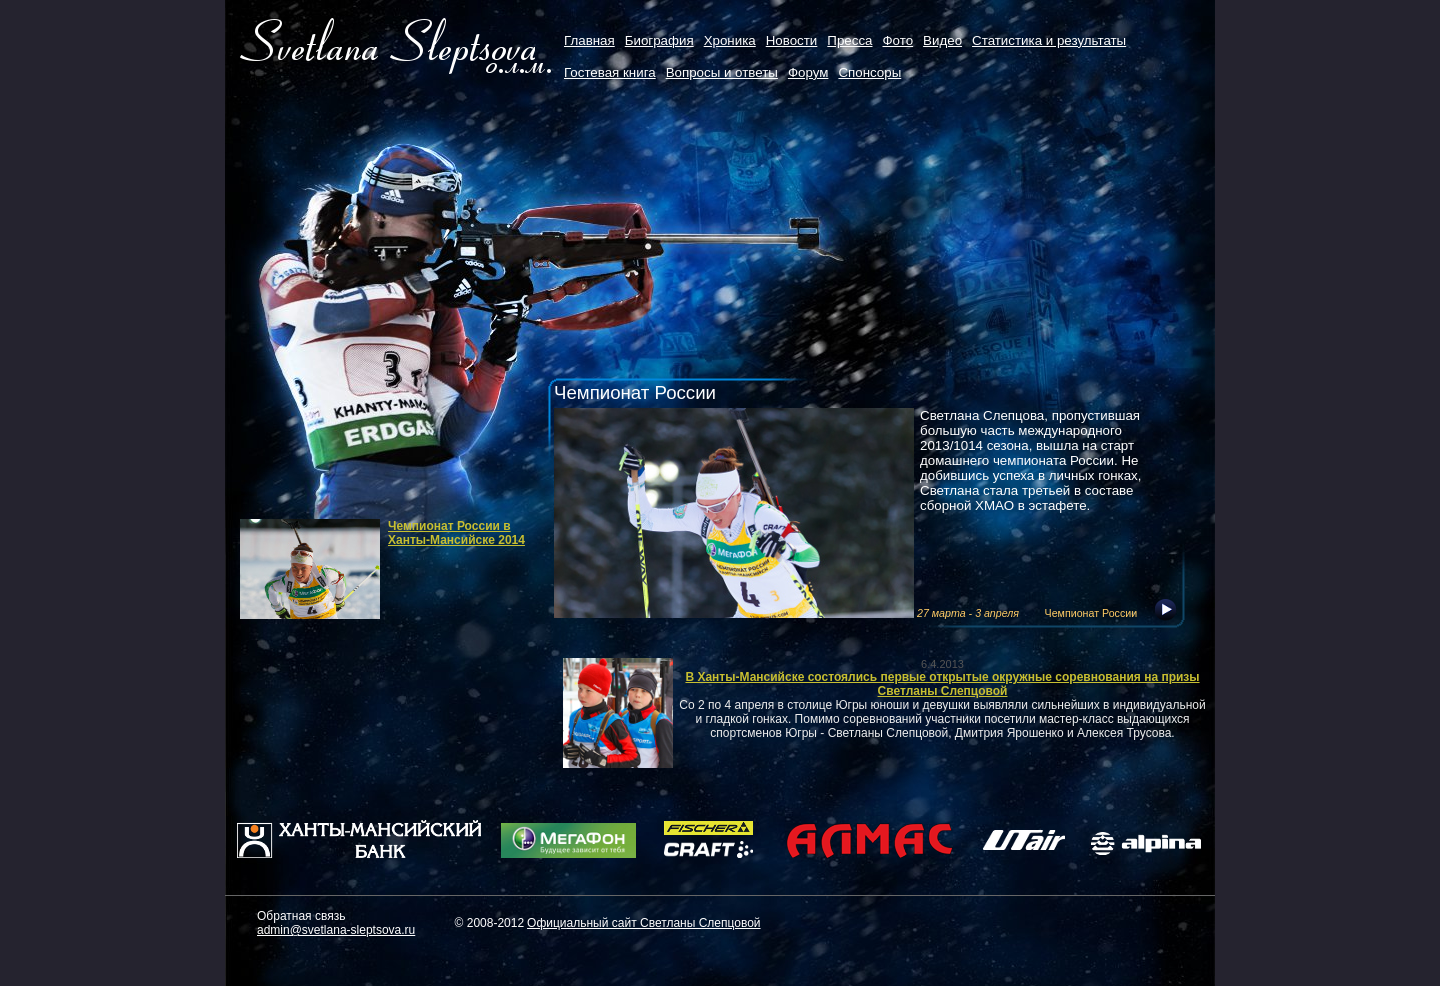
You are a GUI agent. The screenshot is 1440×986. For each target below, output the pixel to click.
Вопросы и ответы (722, 72)
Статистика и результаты (1049, 40)
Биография (659, 40)
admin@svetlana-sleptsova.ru (336, 930)
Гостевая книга (610, 72)
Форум (808, 72)
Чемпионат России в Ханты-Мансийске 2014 (456, 533)
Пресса (849, 40)
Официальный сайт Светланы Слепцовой (643, 923)
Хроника (730, 40)
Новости (792, 40)
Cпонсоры (869, 72)
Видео (942, 40)
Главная (589, 40)
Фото (897, 40)
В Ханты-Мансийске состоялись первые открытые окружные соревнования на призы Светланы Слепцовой (942, 684)
